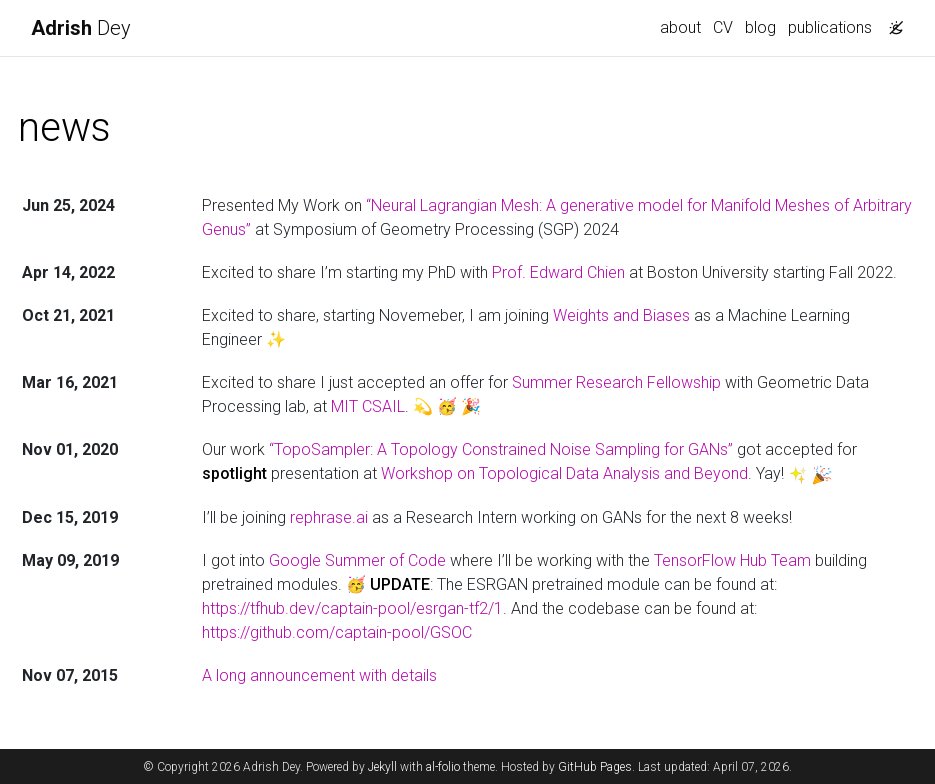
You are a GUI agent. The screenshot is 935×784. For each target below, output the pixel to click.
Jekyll (382, 767)
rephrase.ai (329, 517)
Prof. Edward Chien (558, 272)
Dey (81, 28)
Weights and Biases (621, 315)
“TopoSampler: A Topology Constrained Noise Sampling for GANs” (501, 449)
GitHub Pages (595, 767)
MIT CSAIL (368, 406)
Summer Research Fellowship (616, 382)
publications (830, 27)
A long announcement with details (319, 675)
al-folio (443, 767)
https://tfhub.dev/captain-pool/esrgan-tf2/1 (352, 608)
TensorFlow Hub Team (732, 560)
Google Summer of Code (357, 560)
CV (723, 27)
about (680, 27)
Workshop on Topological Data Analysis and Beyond (564, 473)
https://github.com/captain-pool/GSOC (337, 632)
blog (760, 27)
